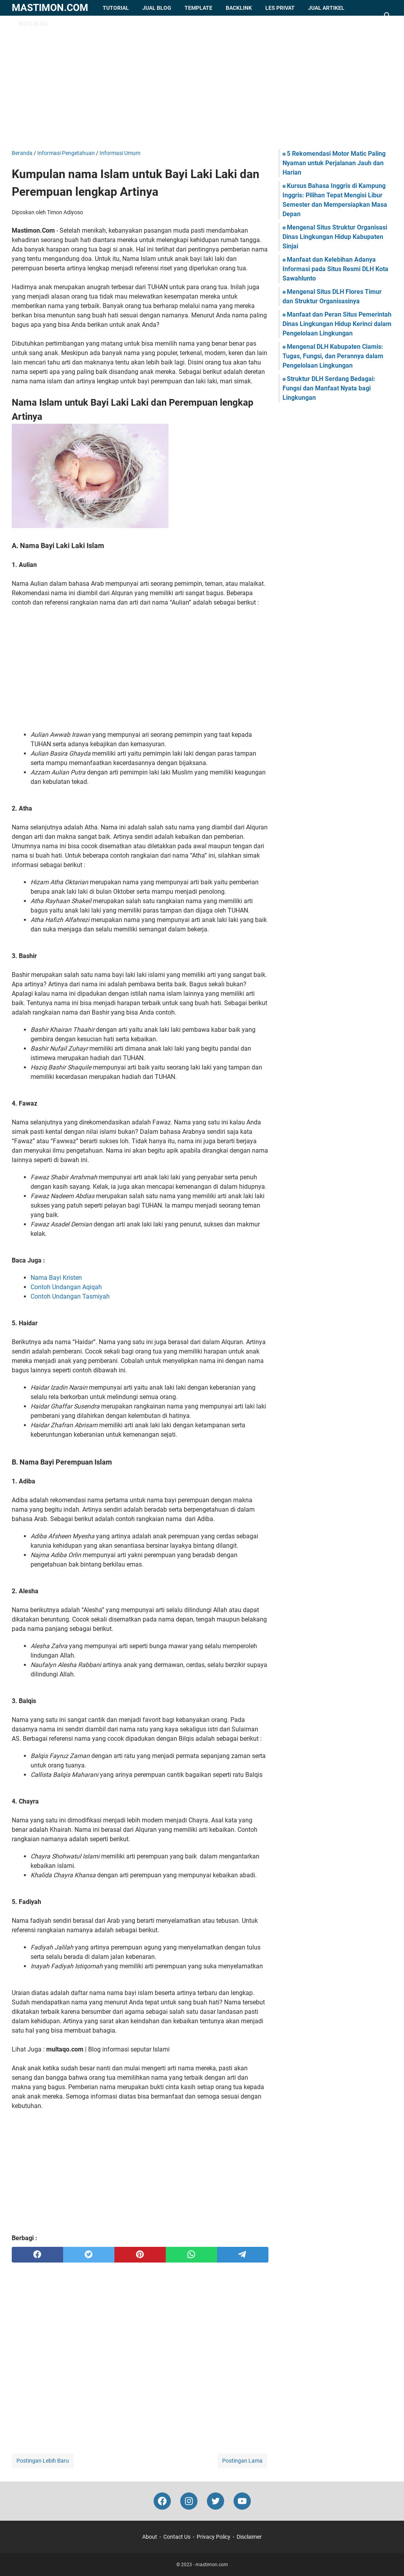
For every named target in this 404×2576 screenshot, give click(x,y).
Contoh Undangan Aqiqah (66, 1287)
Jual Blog (156, 8)
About (149, 2537)
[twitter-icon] (215, 2501)
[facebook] (37, 2255)
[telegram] (242, 2255)
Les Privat (280, 8)
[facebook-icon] (162, 2501)
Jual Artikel (326, 8)
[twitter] (88, 2255)
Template (198, 8)
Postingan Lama (242, 2461)
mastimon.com (50, 7)
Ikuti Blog (33, 23)
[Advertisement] (202, 82)
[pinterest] (140, 2255)
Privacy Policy (213, 2537)
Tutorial (116, 8)
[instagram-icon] (188, 2501)
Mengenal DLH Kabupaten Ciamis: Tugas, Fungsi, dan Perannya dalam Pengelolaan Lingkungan (333, 356)
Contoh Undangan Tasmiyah (70, 1296)
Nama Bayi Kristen (56, 1277)
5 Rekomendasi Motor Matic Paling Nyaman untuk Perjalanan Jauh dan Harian (334, 163)
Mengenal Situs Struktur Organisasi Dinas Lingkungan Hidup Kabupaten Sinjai (335, 237)
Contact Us (176, 2537)
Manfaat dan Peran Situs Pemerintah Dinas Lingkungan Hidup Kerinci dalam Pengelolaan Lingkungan (337, 324)
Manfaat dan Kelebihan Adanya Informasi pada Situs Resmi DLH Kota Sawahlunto (335, 269)
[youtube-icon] (242, 2501)
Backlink (239, 8)
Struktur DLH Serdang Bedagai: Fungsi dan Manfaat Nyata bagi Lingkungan (329, 388)
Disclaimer (249, 2537)
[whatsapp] (191, 2255)
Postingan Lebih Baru (42, 2461)
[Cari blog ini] (387, 15)
